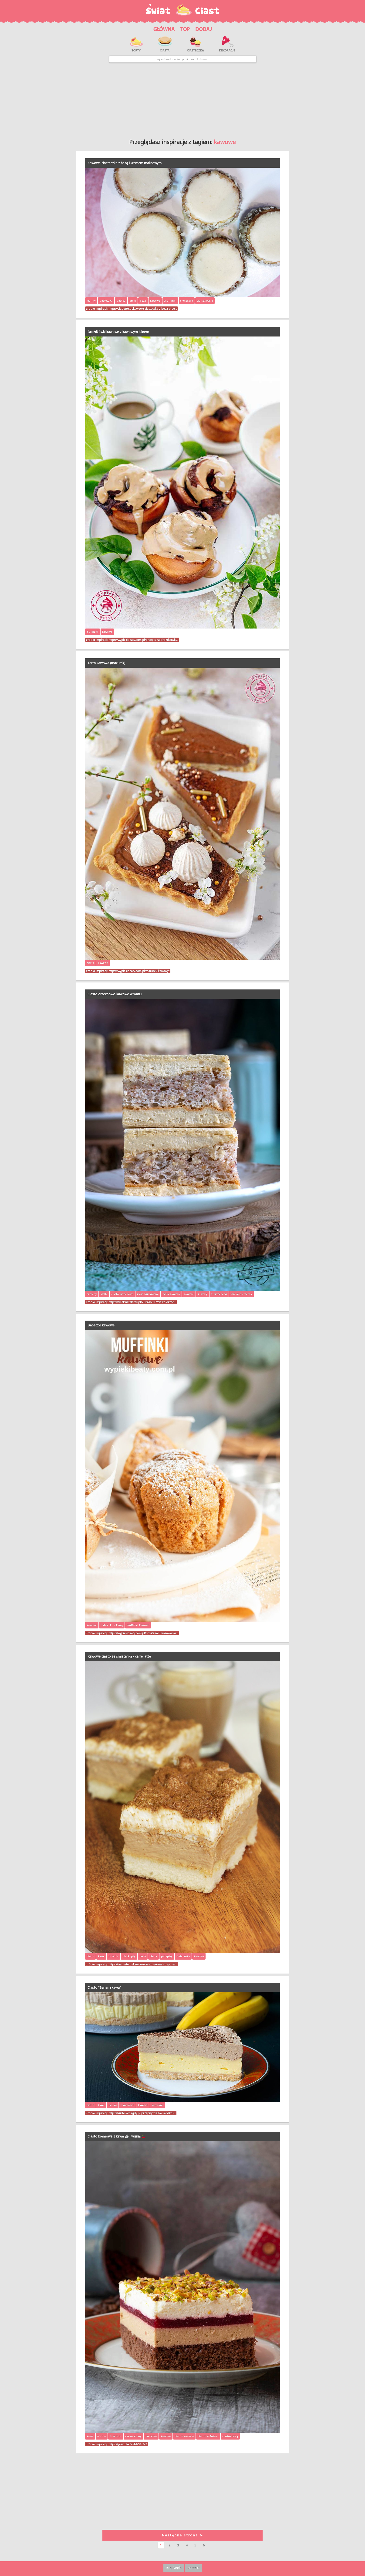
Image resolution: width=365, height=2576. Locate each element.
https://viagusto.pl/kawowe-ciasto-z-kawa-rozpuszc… (143, 1964)
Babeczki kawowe (101, 1325)
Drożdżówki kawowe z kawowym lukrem (118, 332)
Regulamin (174, 2568)
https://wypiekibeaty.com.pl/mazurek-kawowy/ (139, 971)
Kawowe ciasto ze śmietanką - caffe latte (119, 1656)
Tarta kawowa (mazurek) (106, 663)
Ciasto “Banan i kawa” (104, 1987)
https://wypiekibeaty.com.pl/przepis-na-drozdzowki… (143, 640)
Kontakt (193, 2568)
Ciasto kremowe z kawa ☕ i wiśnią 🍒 (116, 2136)
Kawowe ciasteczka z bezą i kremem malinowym (125, 163)
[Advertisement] (182, 98)
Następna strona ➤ (182, 2535)
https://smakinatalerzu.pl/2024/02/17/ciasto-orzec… (142, 1302)
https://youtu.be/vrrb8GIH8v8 (128, 2444)
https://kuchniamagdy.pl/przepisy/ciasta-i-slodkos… (142, 2113)
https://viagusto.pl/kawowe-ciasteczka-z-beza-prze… (143, 308)
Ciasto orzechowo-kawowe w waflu (115, 994)
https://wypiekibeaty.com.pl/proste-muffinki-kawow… (143, 1633)
